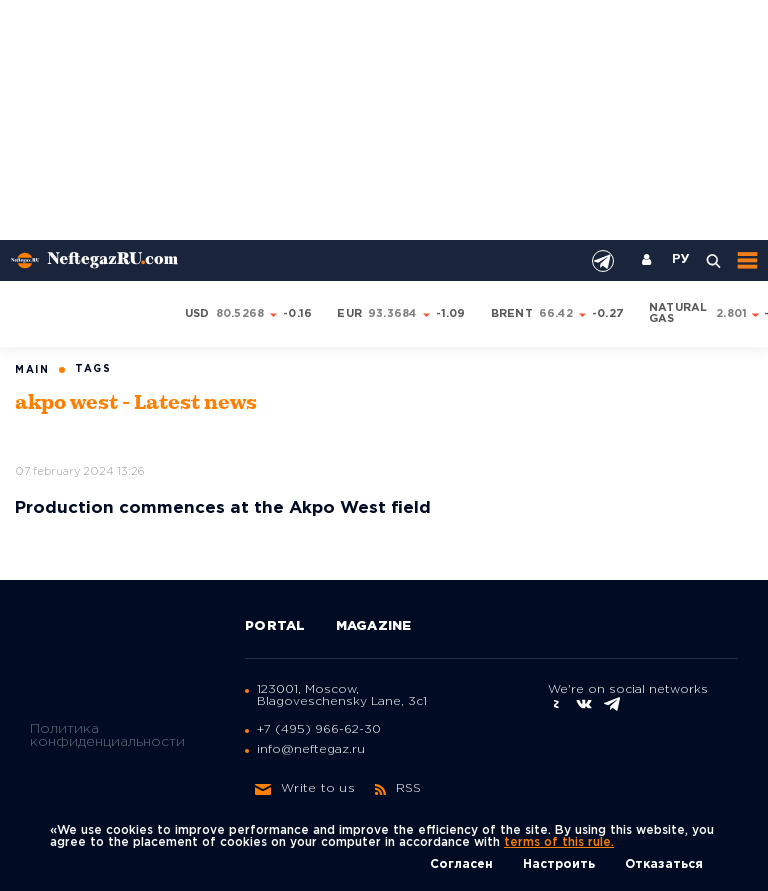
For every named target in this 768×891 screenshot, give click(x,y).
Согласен (461, 864)
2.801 (731, 314)
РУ (681, 260)
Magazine (374, 626)
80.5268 (240, 314)
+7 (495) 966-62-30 (319, 729)
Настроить (559, 864)
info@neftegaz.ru (311, 749)
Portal (275, 626)
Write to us (305, 789)
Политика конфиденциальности (107, 735)
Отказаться (664, 864)
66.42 (556, 314)
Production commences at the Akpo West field (223, 508)
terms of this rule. (559, 842)
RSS (398, 789)
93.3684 (392, 314)
